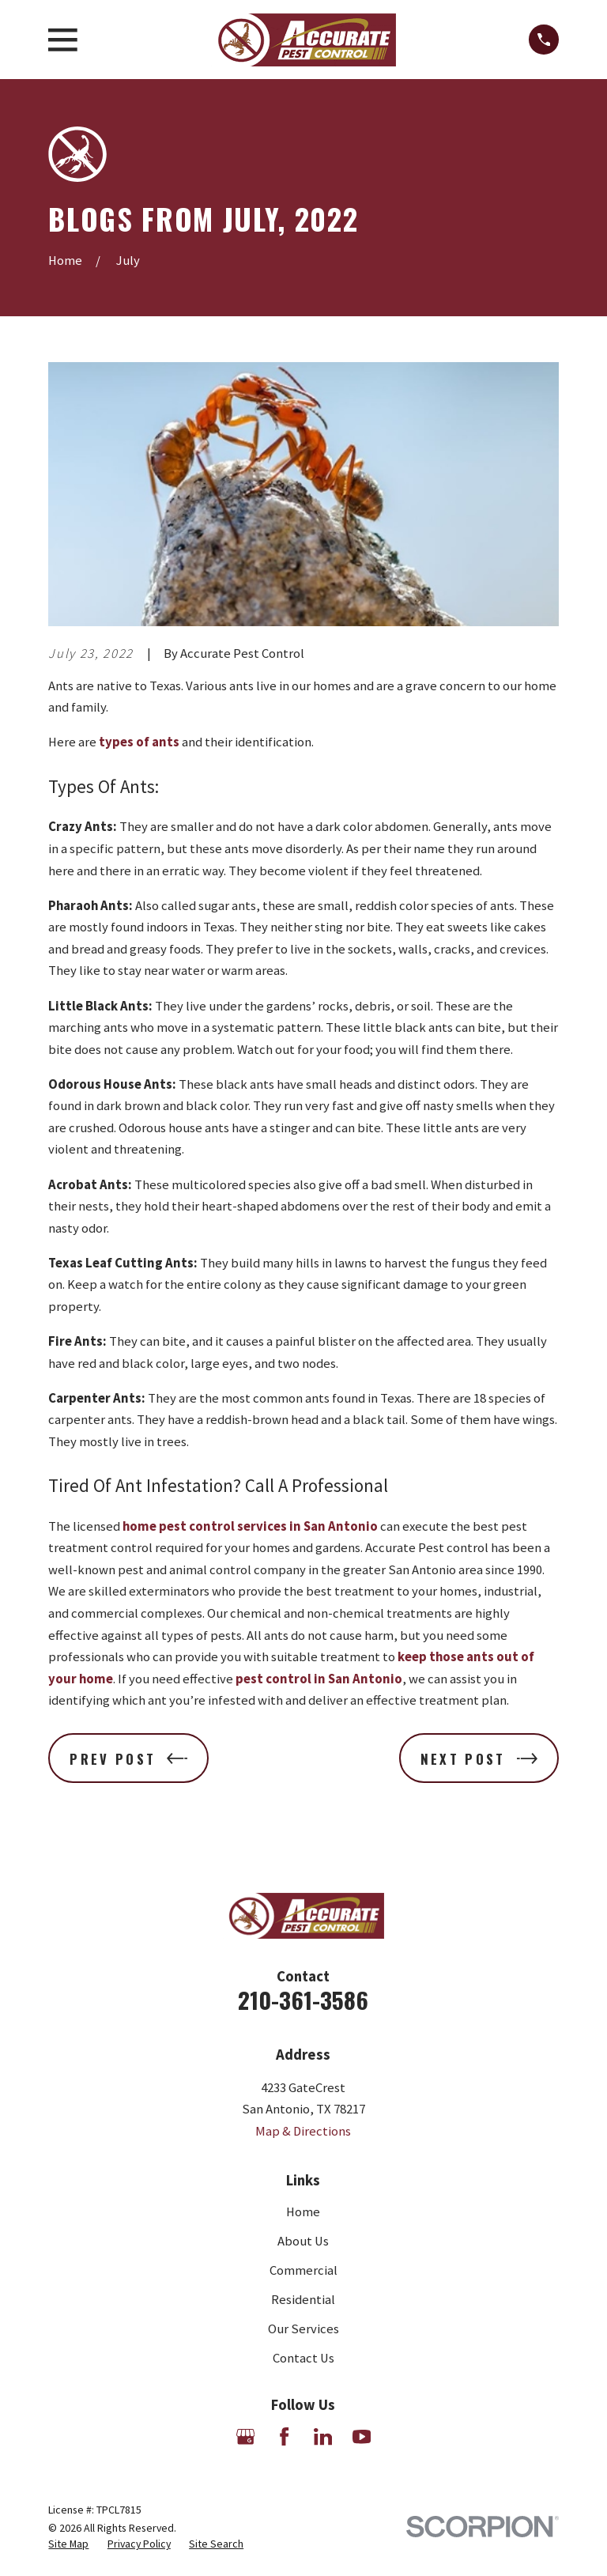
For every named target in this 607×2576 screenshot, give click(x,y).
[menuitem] (68, 2543)
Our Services (303, 2329)
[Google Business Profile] (245, 2436)
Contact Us (303, 2358)
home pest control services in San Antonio (250, 1526)
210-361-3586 (303, 1999)
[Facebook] (284, 2436)
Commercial (303, 2270)
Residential (303, 2299)
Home (303, 2212)
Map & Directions (303, 2131)
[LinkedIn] (323, 2436)
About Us (303, 2241)
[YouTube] (362, 2436)
